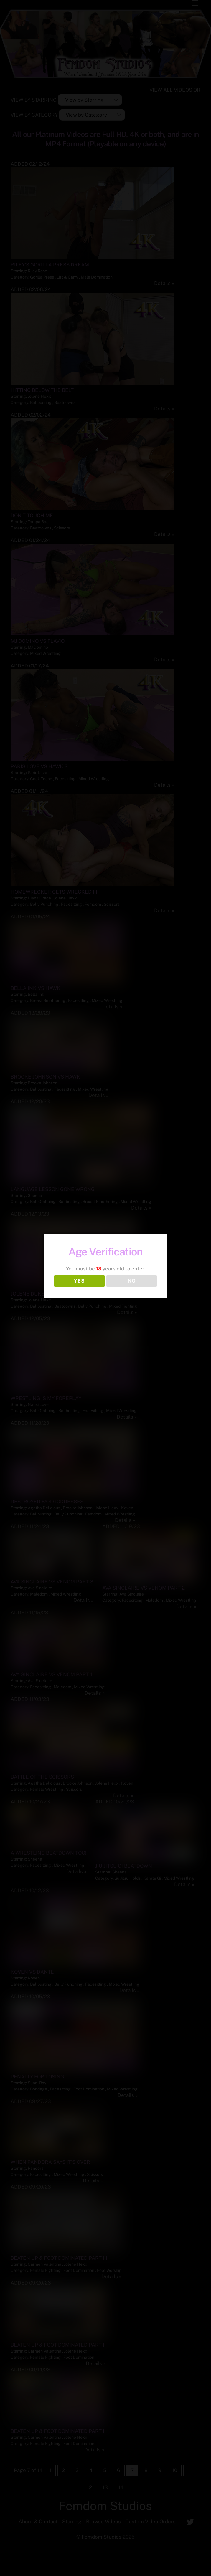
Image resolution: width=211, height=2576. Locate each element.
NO (132, 1281)
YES (79, 1281)
